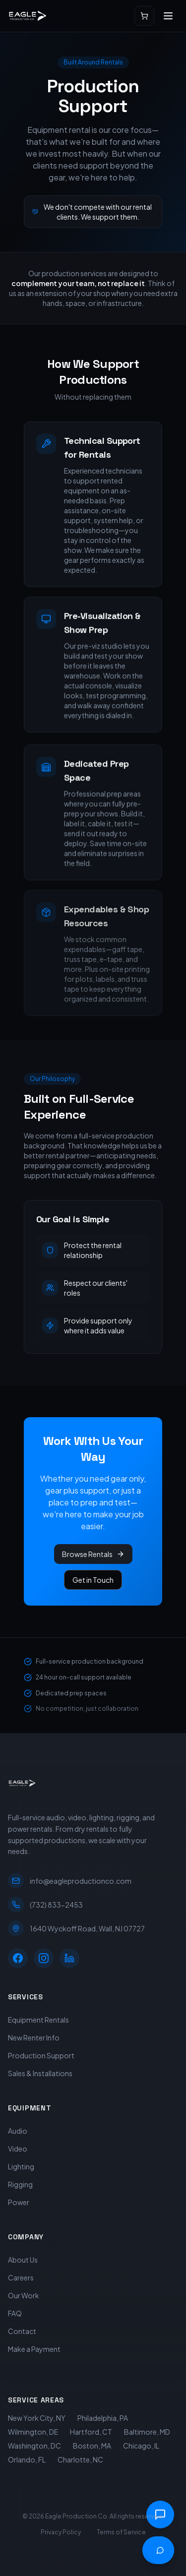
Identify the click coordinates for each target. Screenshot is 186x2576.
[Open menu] (168, 16)
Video (17, 2148)
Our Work (23, 2295)
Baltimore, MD (147, 2431)
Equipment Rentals (38, 2019)
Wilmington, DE (33, 2431)
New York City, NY (36, 2417)
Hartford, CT (91, 2431)
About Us (23, 2259)
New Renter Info (34, 2037)
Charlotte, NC (80, 2459)
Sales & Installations (40, 2073)
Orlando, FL (27, 2459)
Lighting (21, 2166)
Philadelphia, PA (102, 2417)
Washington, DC (34, 2445)
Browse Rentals (93, 1554)
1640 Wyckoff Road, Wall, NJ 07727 (76, 1928)
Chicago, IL (141, 2445)
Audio (17, 2130)
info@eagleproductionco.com (69, 1881)
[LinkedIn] (69, 1958)
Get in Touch (93, 1579)
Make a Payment (34, 2348)
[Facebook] (18, 1958)
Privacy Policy (61, 2532)
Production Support (41, 2055)
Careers (21, 2277)
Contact (22, 2331)
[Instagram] (44, 1958)
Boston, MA (92, 2445)
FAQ (15, 2313)
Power (18, 2202)
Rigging (20, 2184)
